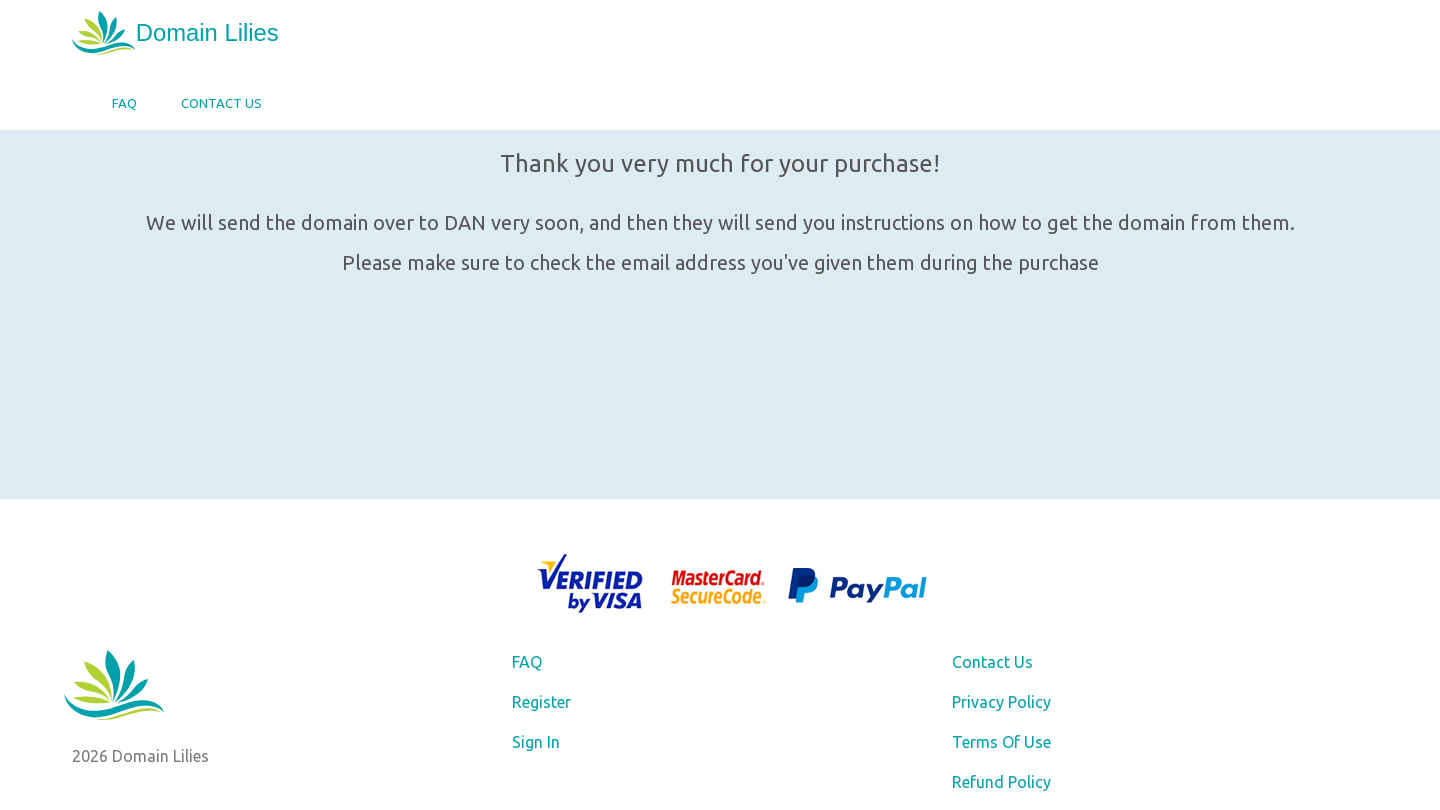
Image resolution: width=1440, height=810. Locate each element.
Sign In (536, 742)
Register (541, 702)
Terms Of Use (1001, 742)
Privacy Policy (1001, 702)
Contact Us (221, 103)
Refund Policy (1001, 782)
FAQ (124, 103)
